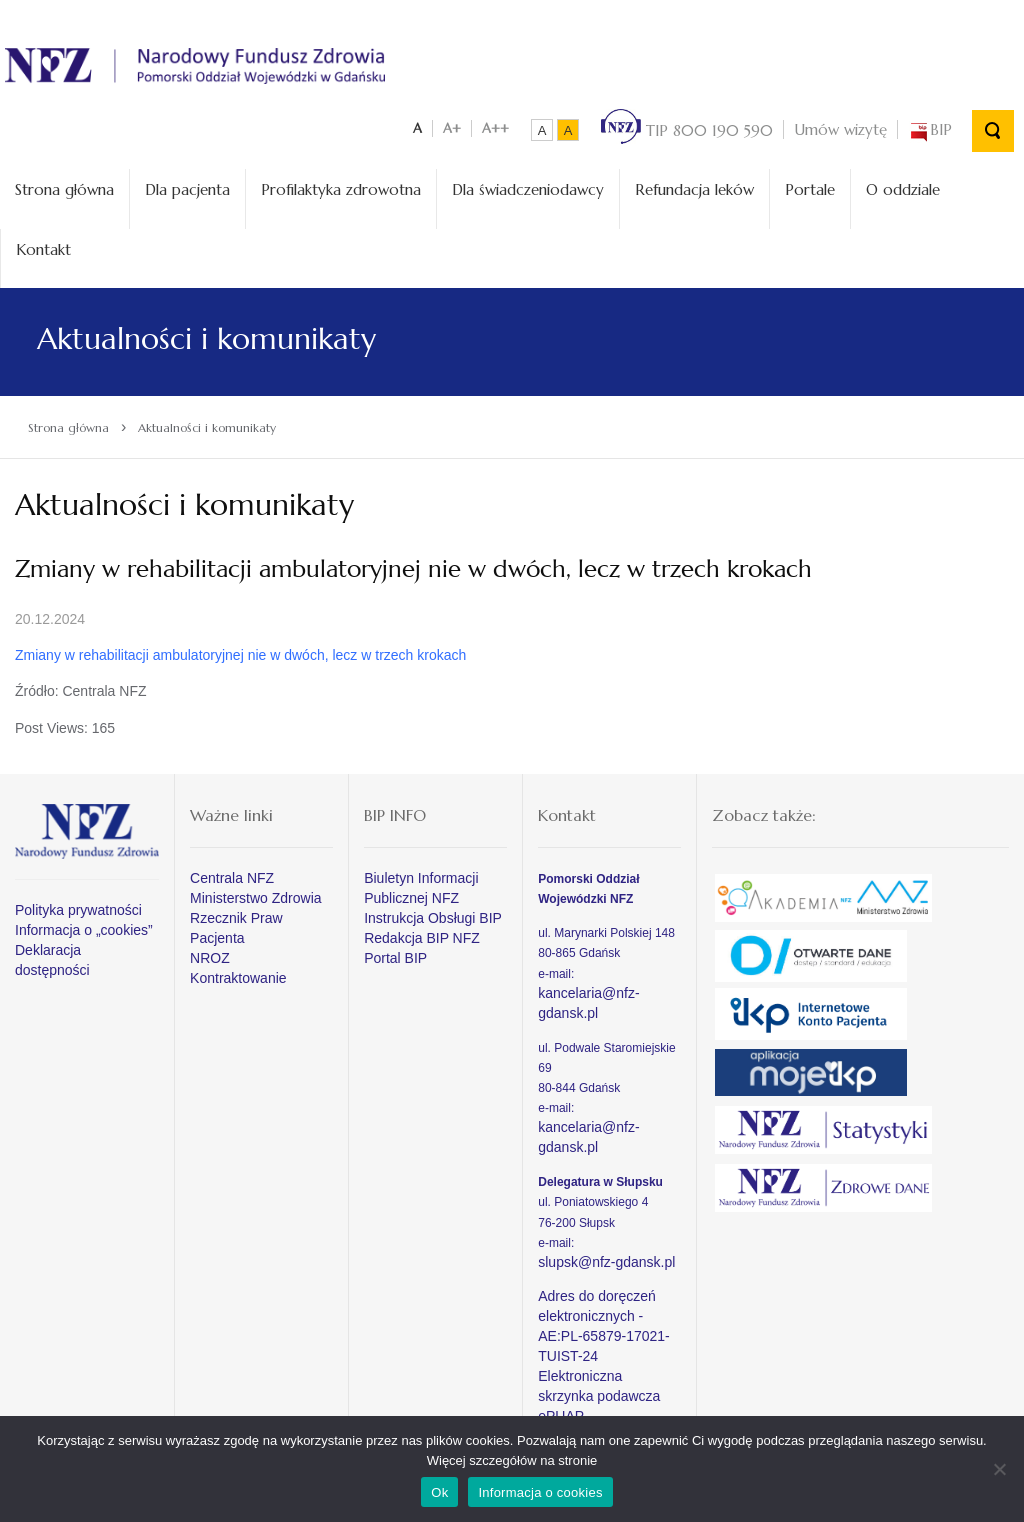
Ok (439, 1492)
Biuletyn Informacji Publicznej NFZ (421, 884)
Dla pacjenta (187, 185)
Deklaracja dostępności (52, 956)
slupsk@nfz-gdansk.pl (606, 1257)
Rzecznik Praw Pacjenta (236, 924)
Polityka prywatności (78, 906)
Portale (810, 185)
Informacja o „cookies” (84, 926)
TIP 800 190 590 (687, 125)
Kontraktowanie (238, 974)
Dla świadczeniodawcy (528, 185)
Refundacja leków (694, 185)
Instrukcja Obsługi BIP (433, 914)
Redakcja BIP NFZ (422, 934)
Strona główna (64, 185)
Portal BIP (395, 954)
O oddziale (903, 185)
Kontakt (43, 244)
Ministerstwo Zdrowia (255, 894)
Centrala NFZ (232, 874)
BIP (930, 125)
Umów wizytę (840, 125)
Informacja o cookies (540, 1492)
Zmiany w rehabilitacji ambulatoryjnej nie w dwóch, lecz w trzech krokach (240, 651)
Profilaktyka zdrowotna (341, 185)
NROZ (210, 954)
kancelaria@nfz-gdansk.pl (588, 998)
